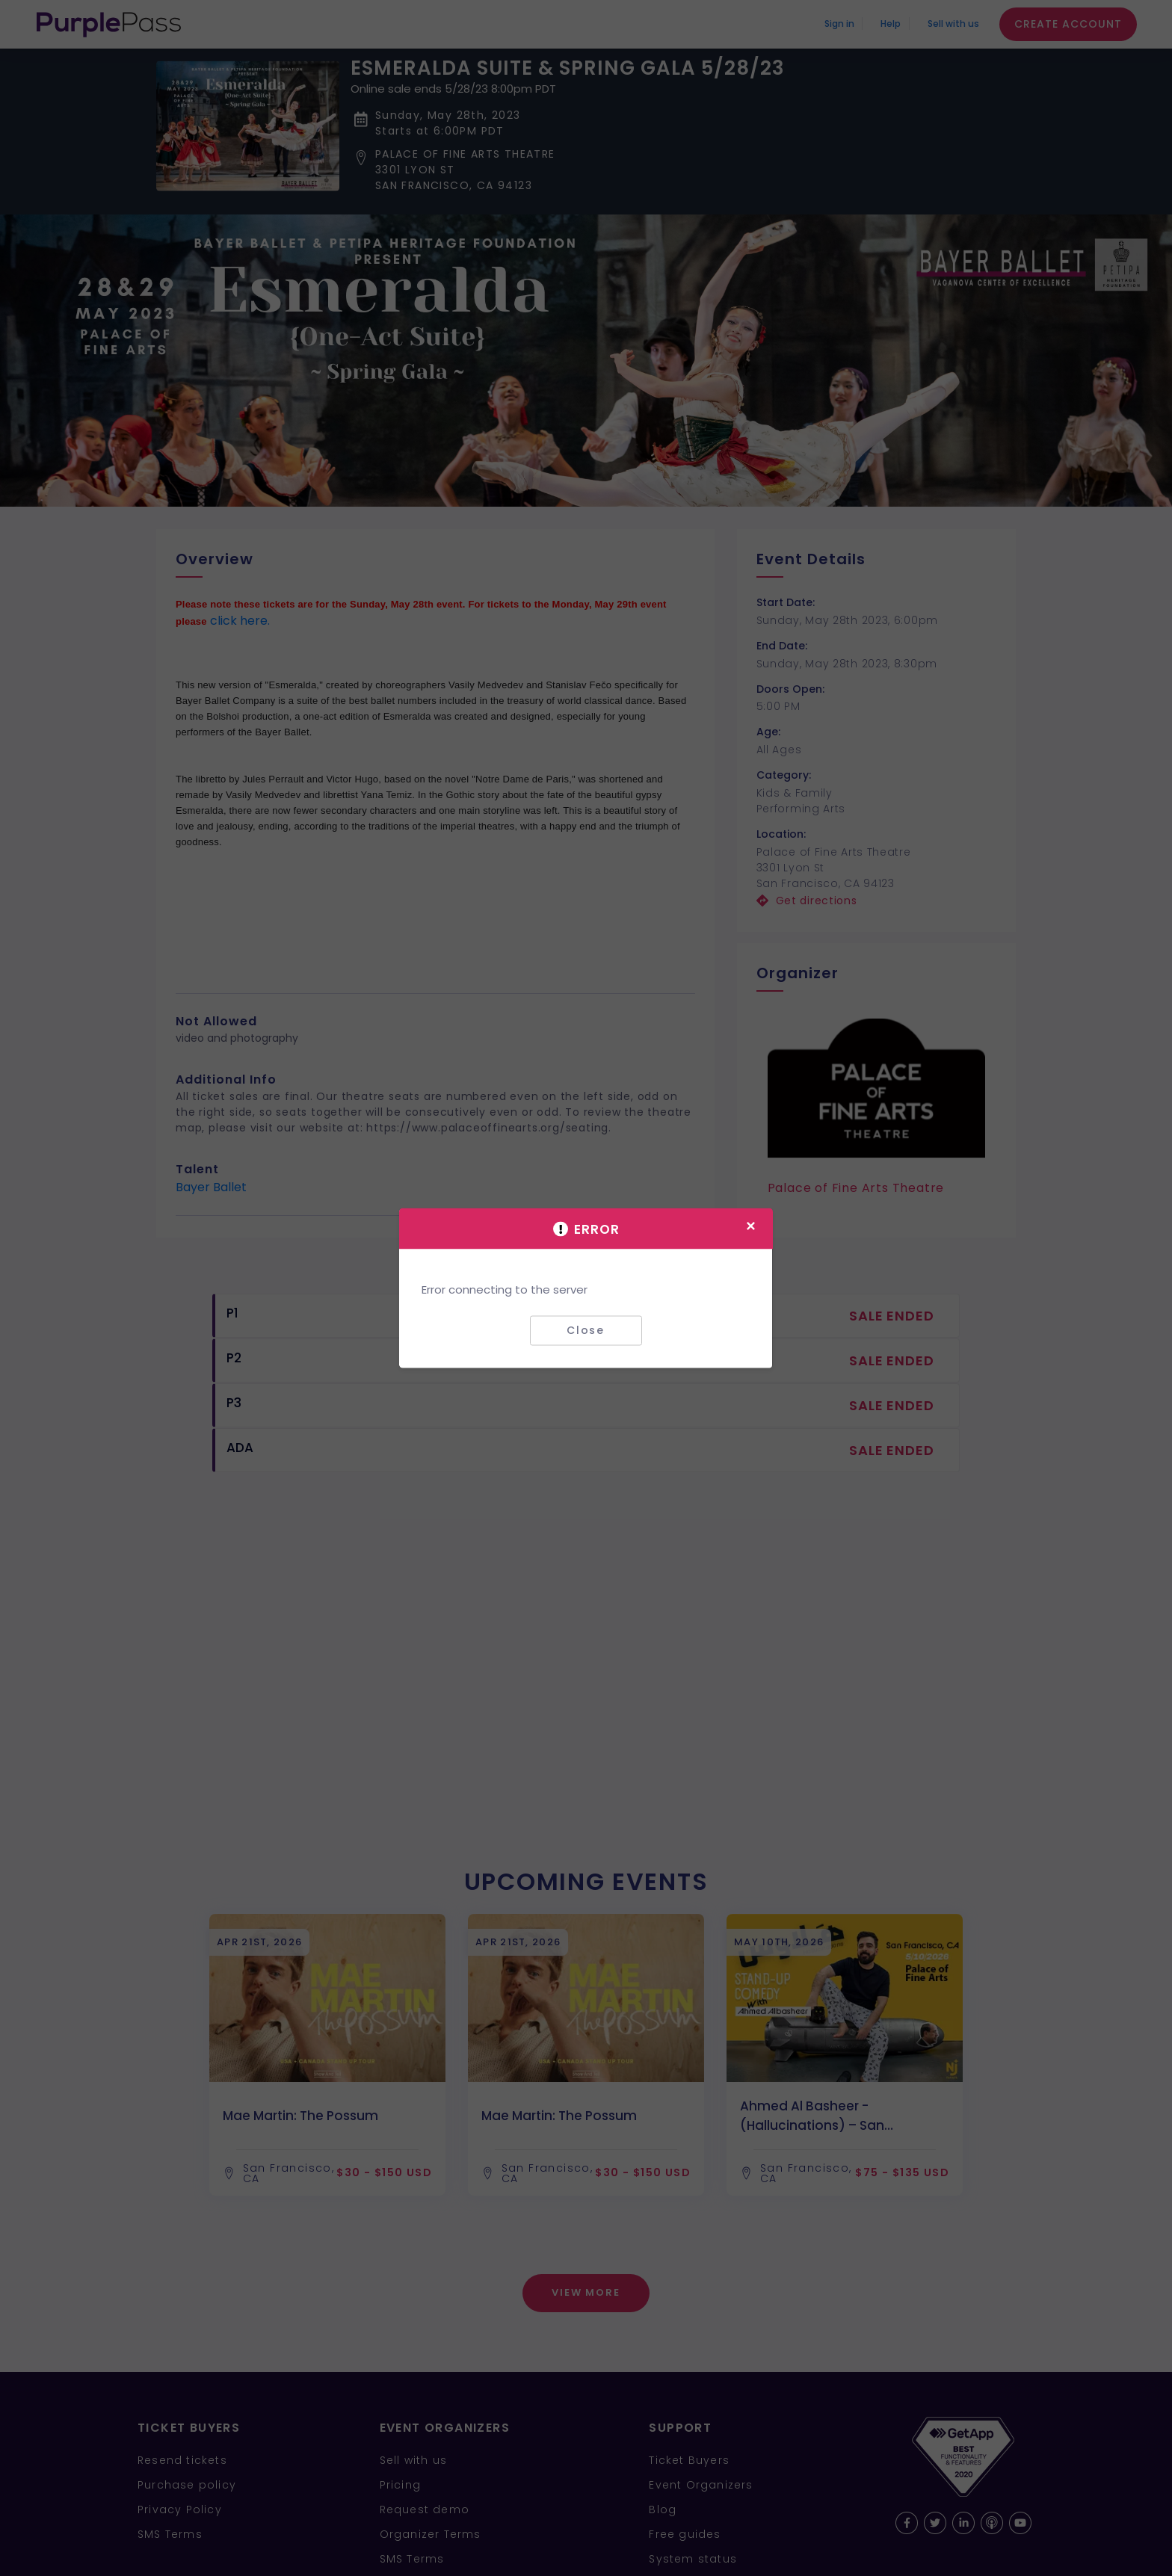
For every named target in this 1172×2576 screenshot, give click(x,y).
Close (586, 1330)
